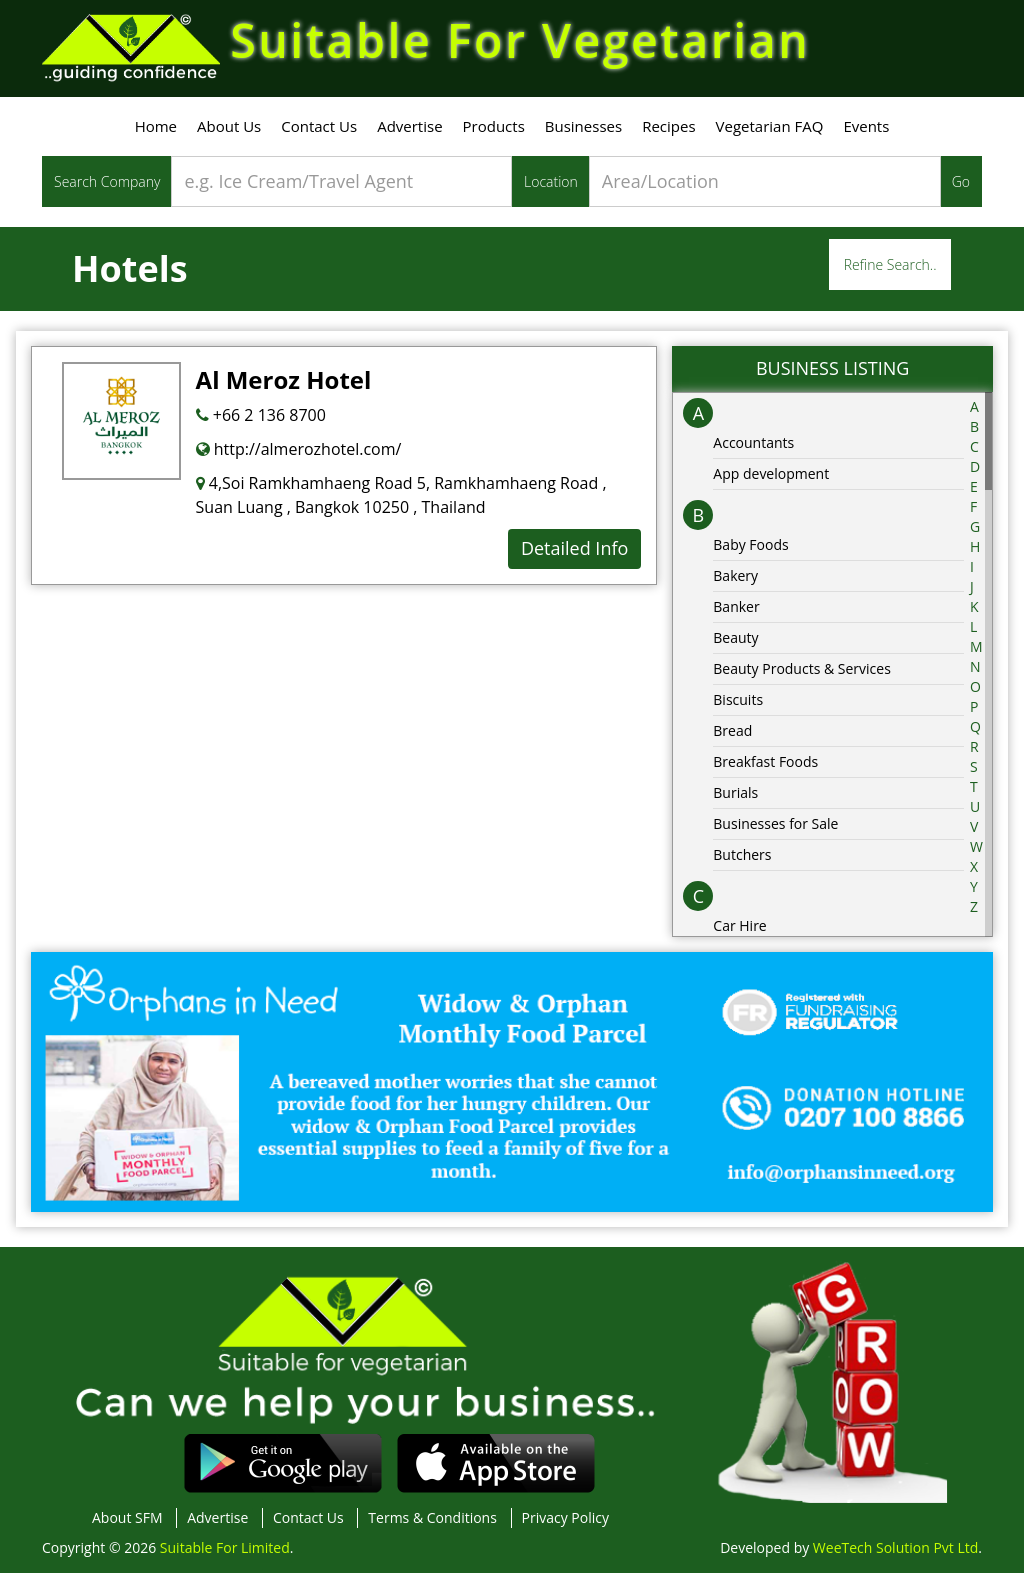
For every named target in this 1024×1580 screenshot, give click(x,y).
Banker (736, 612)
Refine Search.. (890, 271)
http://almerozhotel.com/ (299, 456)
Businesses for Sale (775, 829)
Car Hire (739, 931)
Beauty (735, 643)
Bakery (735, 581)
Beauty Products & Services (802, 674)
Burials (735, 798)
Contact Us (319, 133)
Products (494, 133)
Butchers (742, 860)
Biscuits (738, 705)
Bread (732, 736)
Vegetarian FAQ (770, 133)
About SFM (127, 1524)
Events (866, 133)
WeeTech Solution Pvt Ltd (895, 1554)
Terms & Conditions (432, 1524)
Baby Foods (750, 550)
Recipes (668, 133)
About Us (229, 133)
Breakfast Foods (765, 767)
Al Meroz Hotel (284, 386)
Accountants (753, 448)
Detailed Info (574, 555)
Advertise (409, 133)
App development (771, 479)
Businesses (583, 133)
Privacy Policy (565, 1524)
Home (156, 133)
